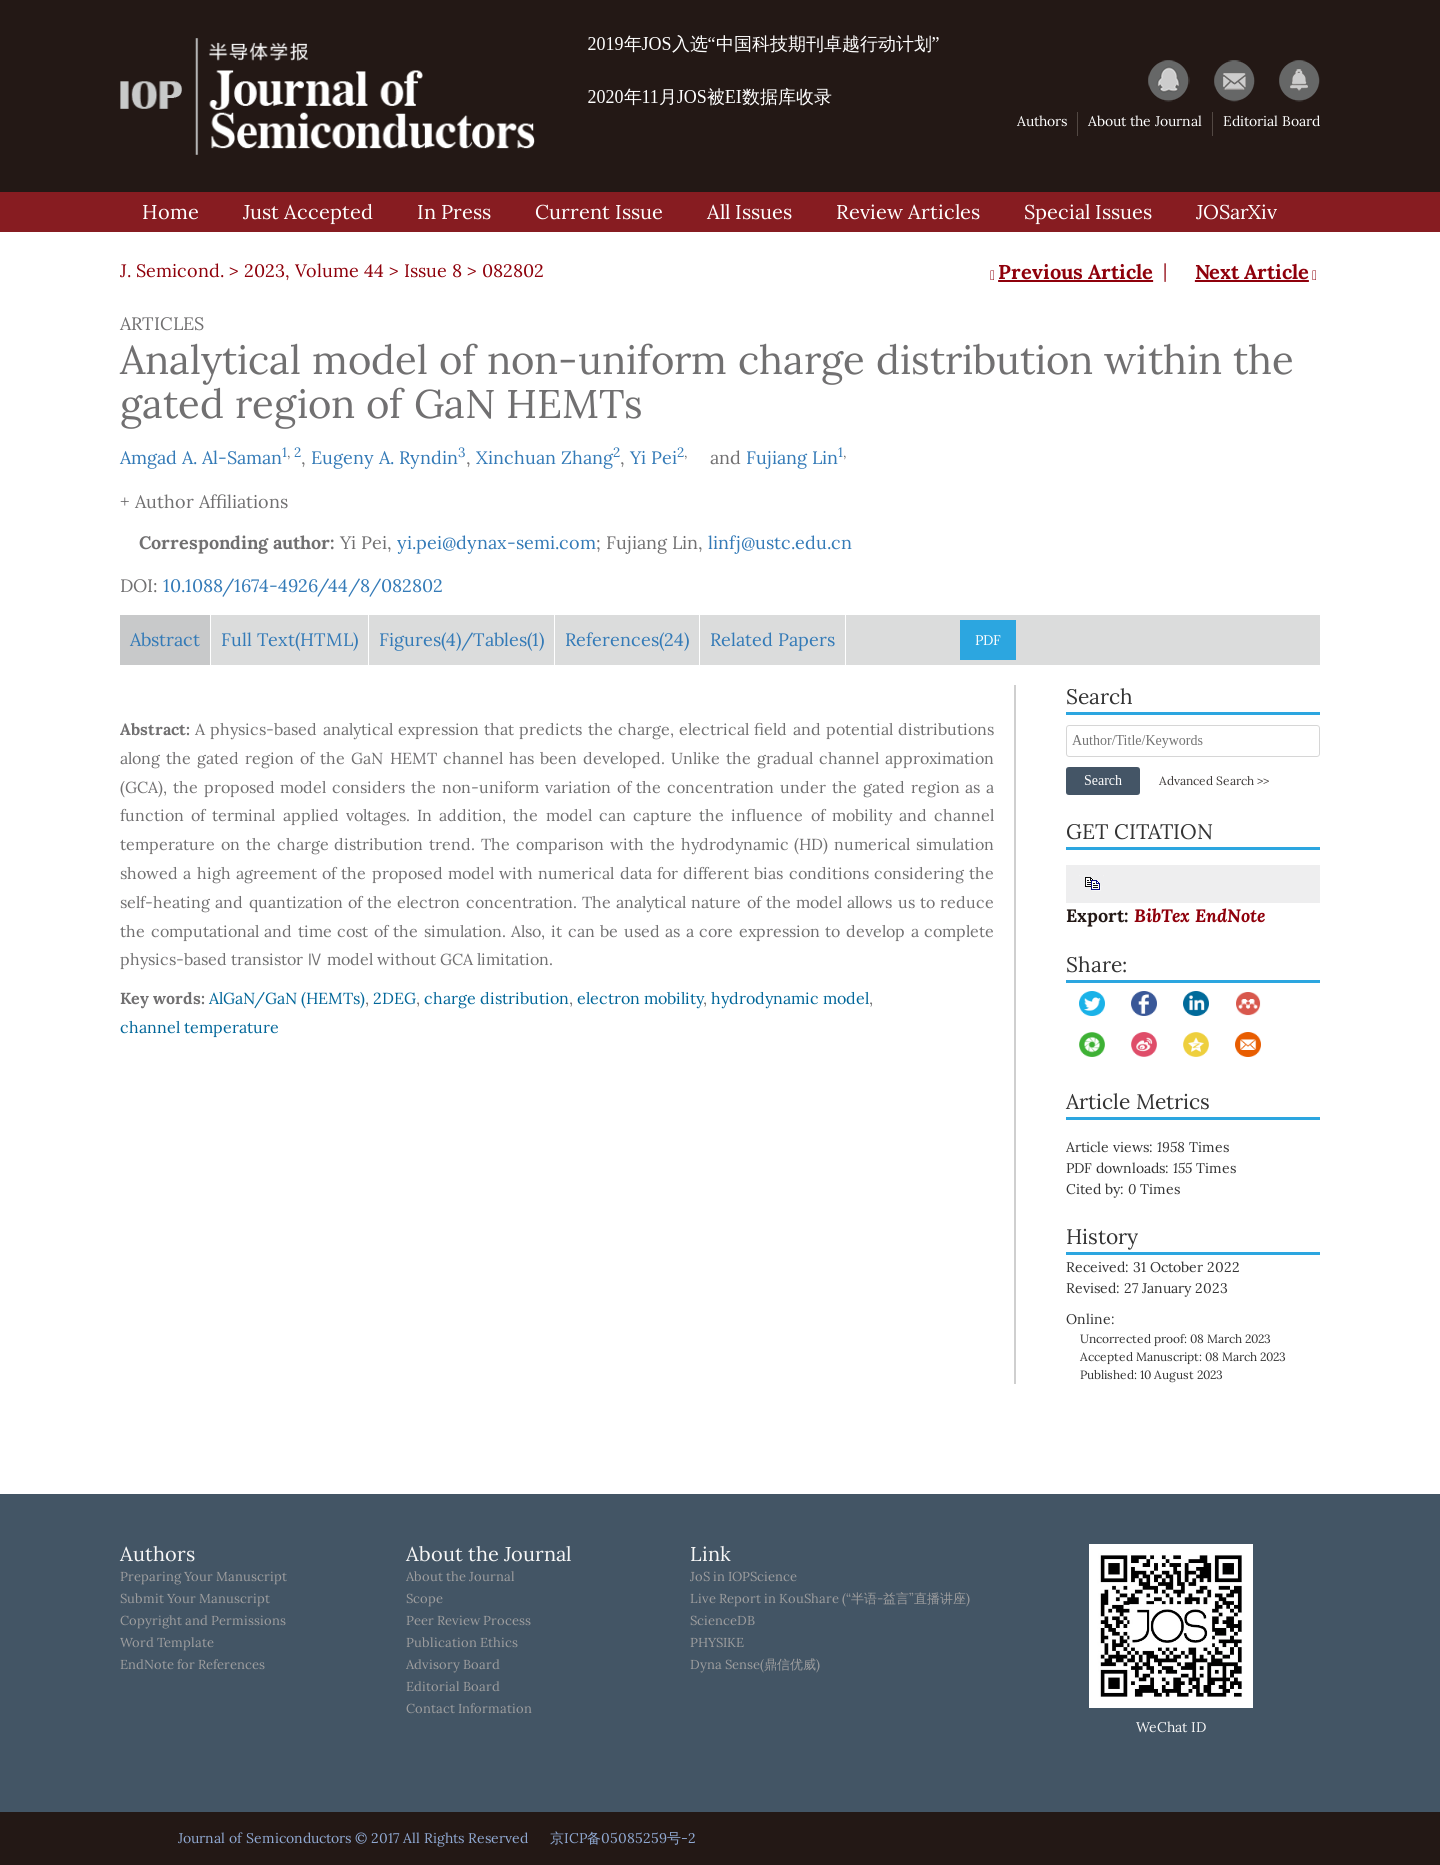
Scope (424, 1599)
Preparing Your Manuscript (203, 1577)
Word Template (167, 1643)
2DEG (394, 998)
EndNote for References (192, 1665)
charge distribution (496, 998)
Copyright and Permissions (203, 1621)
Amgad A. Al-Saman (201, 457)
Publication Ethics (462, 1643)
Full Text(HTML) (289, 639)
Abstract (165, 639)
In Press (454, 211)
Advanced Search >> (1214, 780)
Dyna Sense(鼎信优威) (755, 1665)
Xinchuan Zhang (544, 457)
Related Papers (772, 639)
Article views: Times (1161, 1147)
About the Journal (1145, 121)
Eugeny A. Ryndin (384, 457)
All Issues (749, 211)
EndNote (1230, 915)
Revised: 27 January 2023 (1147, 1288)
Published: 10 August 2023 (1151, 1374)
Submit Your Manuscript (195, 1599)
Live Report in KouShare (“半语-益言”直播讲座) (830, 1599)
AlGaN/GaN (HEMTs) (287, 998)
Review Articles (908, 211)
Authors (1042, 121)
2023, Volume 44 (314, 270)
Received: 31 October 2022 (1153, 1267)
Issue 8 (433, 270)
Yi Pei (653, 457)
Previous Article (1070, 271)
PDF (988, 640)
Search (1103, 780)
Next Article (1257, 271)
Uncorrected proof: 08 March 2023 (1175, 1338)
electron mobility (640, 998)
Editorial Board (1271, 121)
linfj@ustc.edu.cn (780, 542)
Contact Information (469, 1709)
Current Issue (599, 211)
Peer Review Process (468, 1621)
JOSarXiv (1236, 211)
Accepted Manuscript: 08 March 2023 (1183, 1356)
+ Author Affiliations (204, 501)
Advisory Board (453, 1665)
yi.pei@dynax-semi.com (496, 542)
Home (170, 211)
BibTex (1162, 915)
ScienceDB (722, 1621)
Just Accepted (308, 211)
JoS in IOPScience (743, 1577)
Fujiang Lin (792, 457)
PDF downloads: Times (1165, 1168)
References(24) (627, 639)
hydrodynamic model (790, 998)
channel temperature (199, 1027)
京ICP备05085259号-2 (623, 1838)
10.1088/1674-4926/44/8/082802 (303, 585)
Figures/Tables (461, 639)
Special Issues (1088, 211)
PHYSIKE (717, 1643)
